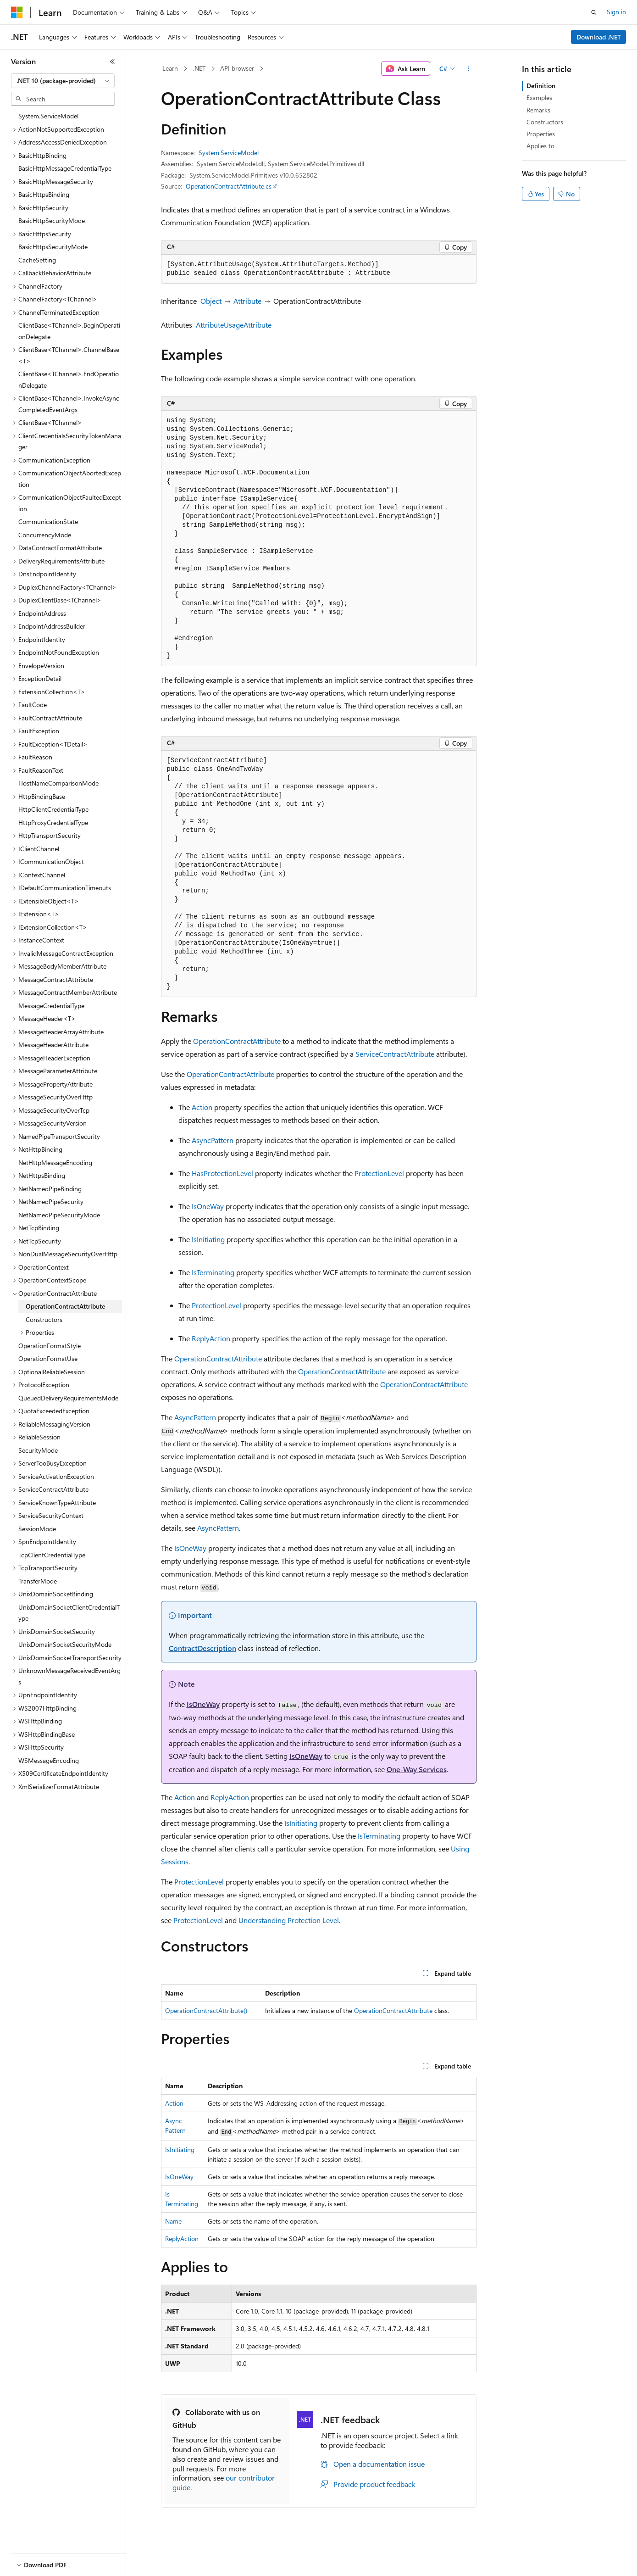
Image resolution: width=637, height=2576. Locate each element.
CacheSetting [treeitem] (37, 260)
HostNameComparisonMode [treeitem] (58, 783)
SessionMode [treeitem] (37, 1528)
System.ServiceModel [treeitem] (48, 116)
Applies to (540, 145)
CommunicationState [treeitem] (48, 521)
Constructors (544, 121)
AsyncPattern (212, 1140)
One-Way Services (417, 1769)
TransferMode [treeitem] (37, 1581)
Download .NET (598, 37)
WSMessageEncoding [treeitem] (48, 1760)
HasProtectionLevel (222, 1173)
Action (202, 1107)
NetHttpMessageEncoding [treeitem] (55, 1162)
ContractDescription (202, 1648)
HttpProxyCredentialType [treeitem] (53, 822)
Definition (540, 85)
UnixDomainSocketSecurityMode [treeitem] (64, 1644)
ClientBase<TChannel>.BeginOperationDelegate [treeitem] (69, 331)
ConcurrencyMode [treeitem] (44, 534)
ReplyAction (211, 1338)
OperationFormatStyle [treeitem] (49, 1345)
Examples (539, 97)
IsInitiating (208, 1239)
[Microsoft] (17, 12)
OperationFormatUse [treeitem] (48, 1358)
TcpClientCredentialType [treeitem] (51, 1554)
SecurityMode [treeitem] (38, 1450)
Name (173, 2221)
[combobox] (63, 80)
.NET (199, 68)
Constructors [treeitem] (44, 1319)
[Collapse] (112, 61)
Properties (540, 133)
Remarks (538, 110)
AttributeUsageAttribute (233, 324)
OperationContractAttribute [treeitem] (65, 1306)
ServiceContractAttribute (394, 1054)
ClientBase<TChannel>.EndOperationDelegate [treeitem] (68, 379)
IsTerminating (213, 1272)
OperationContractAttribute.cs (228, 186)
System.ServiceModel (229, 152)
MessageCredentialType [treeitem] (51, 1005)
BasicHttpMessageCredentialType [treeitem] (64, 168)
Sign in (616, 11)
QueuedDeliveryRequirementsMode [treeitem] (68, 1398)
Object (211, 301)
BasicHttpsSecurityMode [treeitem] (53, 246)
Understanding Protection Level (288, 1920)
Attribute (247, 301)
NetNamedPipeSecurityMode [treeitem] (59, 1214)
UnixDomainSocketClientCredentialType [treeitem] (69, 1613)
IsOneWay (208, 1206)
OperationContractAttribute (237, 1041)
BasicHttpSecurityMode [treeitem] (51, 220)
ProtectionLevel (379, 1173)
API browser (237, 68)
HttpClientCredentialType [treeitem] (53, 809)
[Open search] (594, 12)
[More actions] (468, 68)
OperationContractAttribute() (206, 2010)
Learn (170, 68)
